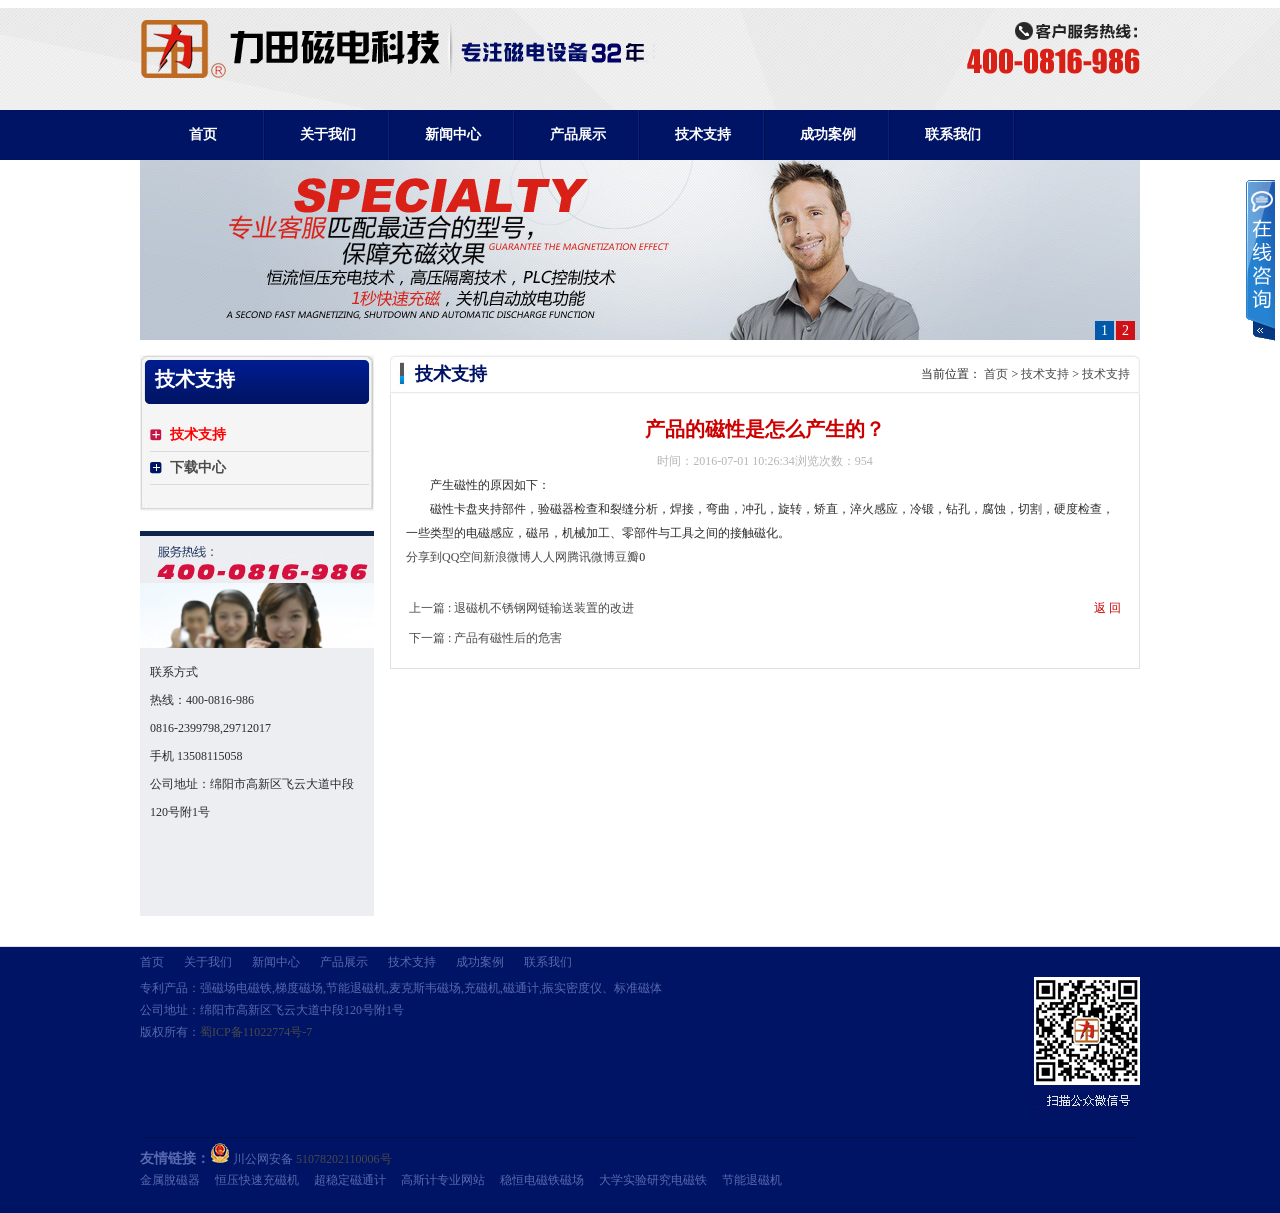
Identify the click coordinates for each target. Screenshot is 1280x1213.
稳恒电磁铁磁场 (542, 1180)
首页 (203, 134)
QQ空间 (462, 557)
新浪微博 (507, 557)
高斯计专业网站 (443, 1180)
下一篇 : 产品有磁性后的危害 (485, 638)
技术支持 (1045, 374)
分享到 (424, 557)
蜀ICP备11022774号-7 (256, 1032)
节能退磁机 (752, 1180)
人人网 (549, 557)
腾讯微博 (591, 557)
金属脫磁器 (170, 1180)
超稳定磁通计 (350, 1180)
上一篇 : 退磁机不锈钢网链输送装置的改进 (521, 608)
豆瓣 (627, 557)
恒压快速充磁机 (257, 1180)
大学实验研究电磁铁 (653, 1180)
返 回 (1107, 608)
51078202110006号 (344, 1159)
